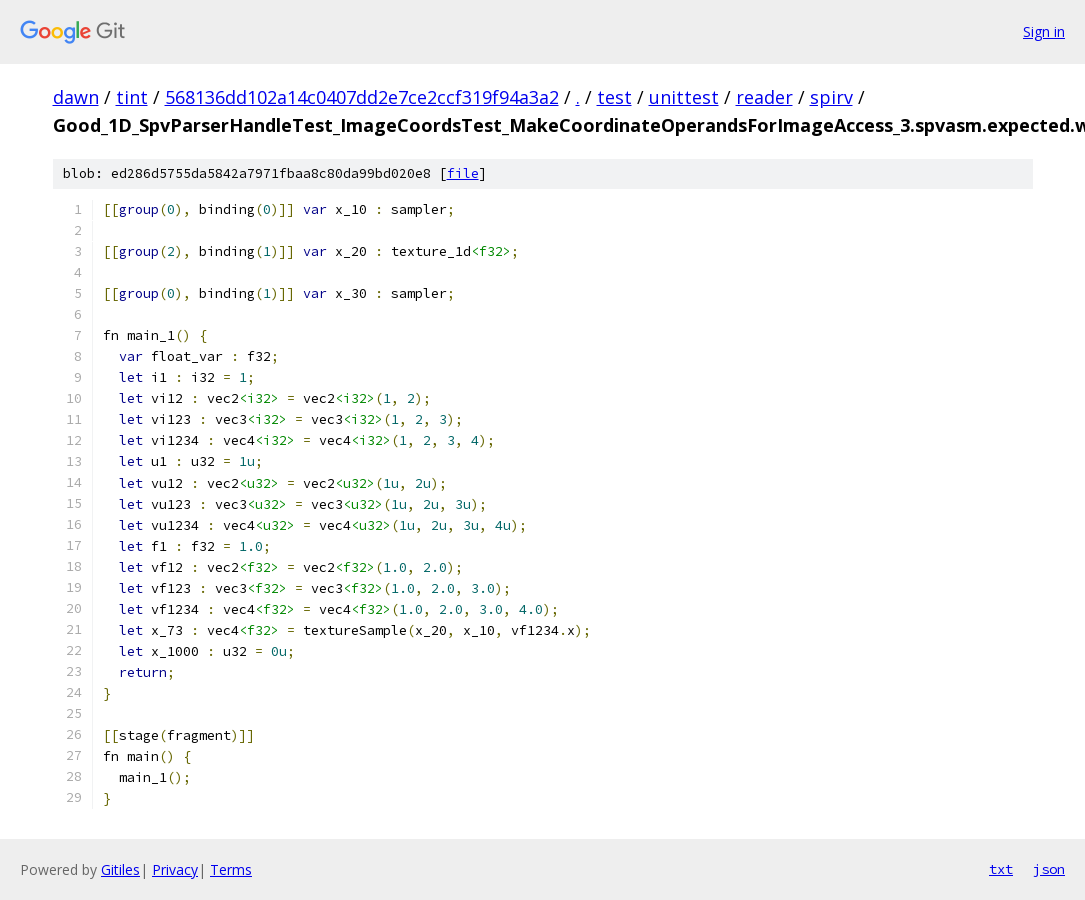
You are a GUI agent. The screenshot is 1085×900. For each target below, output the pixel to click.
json (1049, 869)
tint (132, 97)
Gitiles (120, 869)
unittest (684, 97)
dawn (76, 97)
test (614, 97)
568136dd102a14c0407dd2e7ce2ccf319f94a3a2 (362, 97)
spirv (831, 97)
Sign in (1044, 31)
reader (764, 97)
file (463, 173)
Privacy (175, 869)
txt (1001, 869)
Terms (231, 869)
